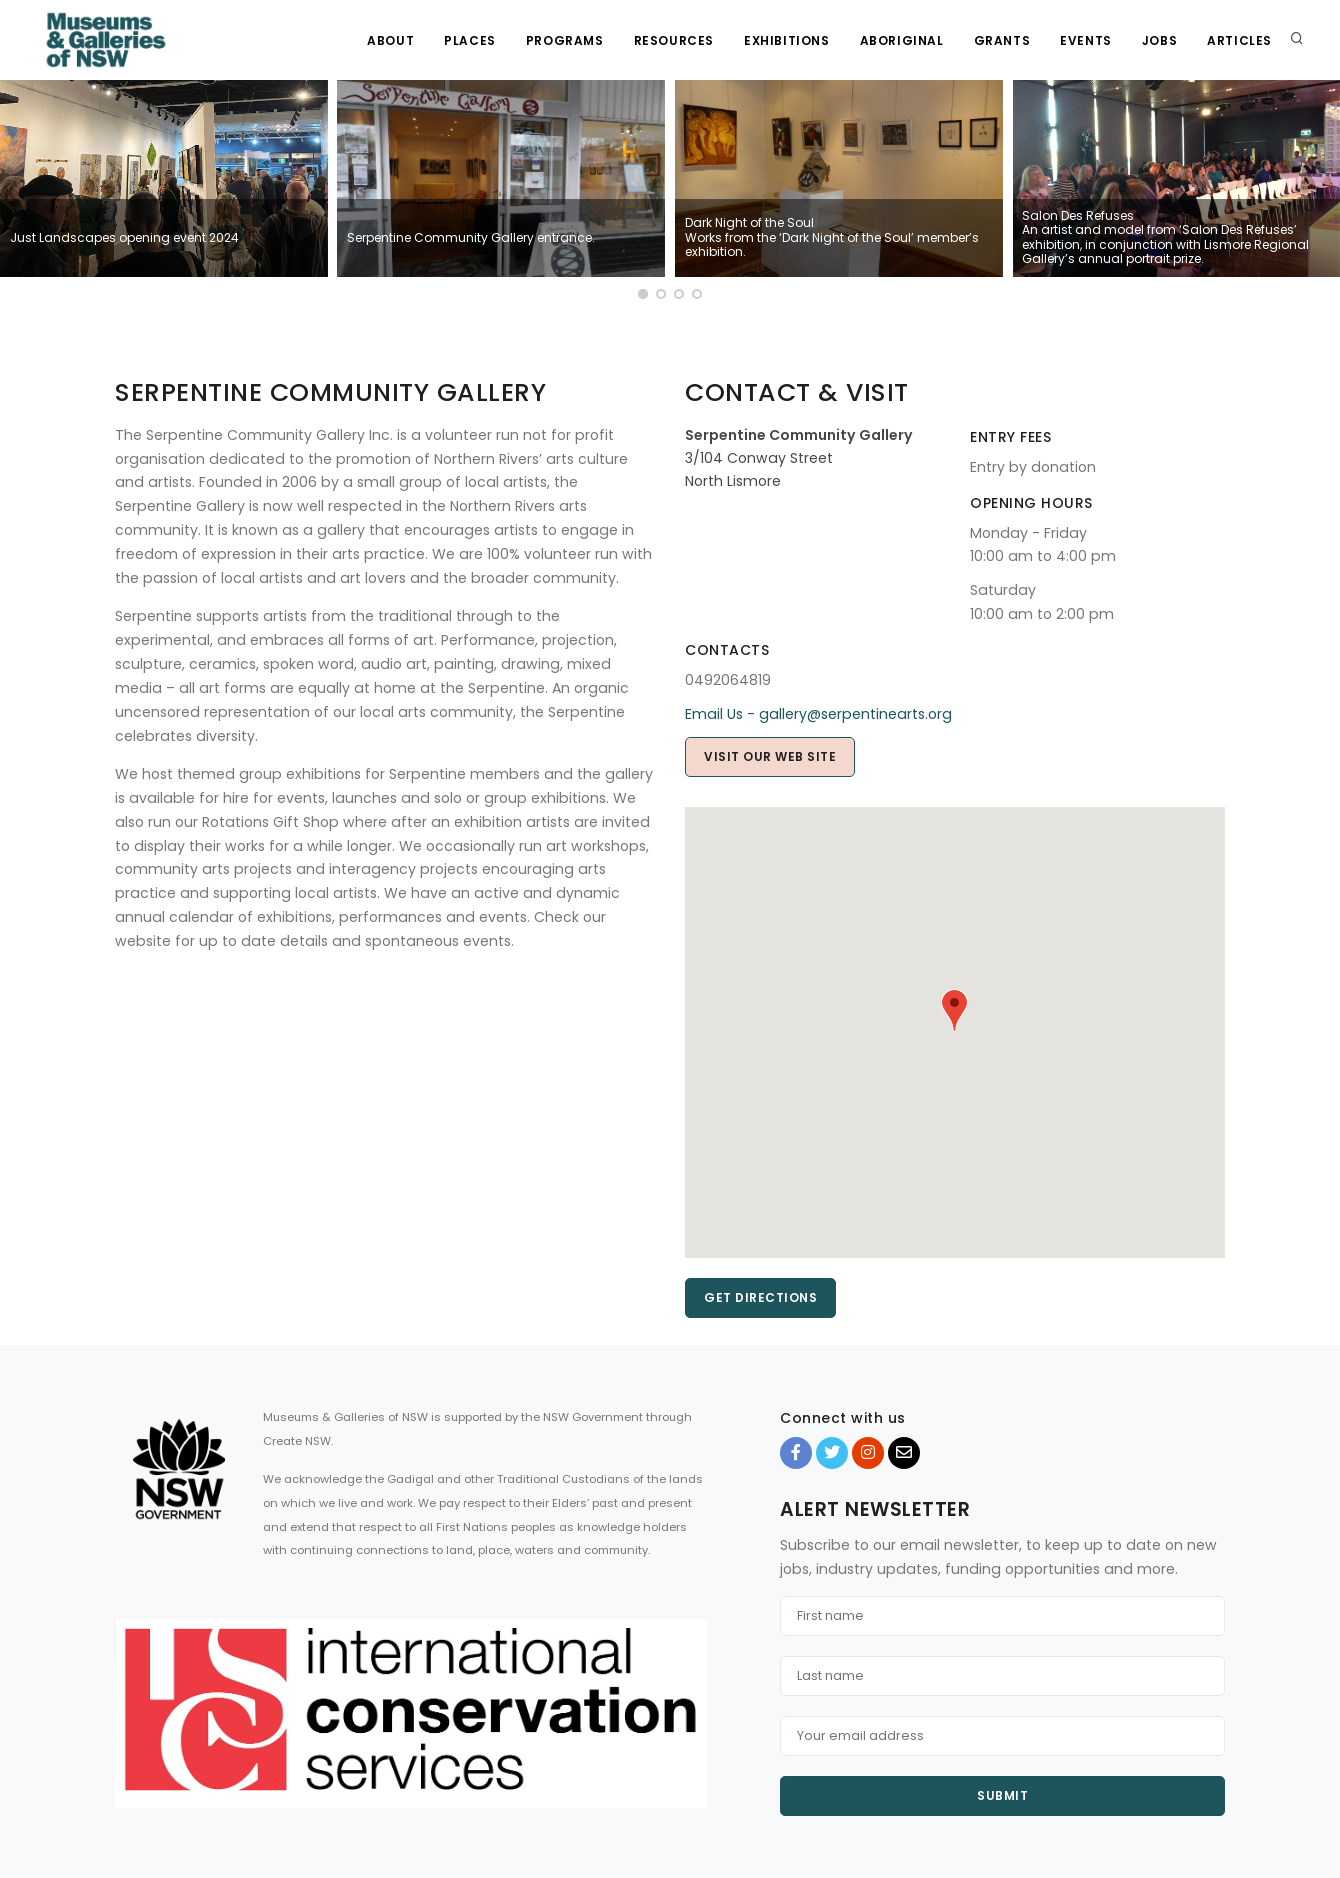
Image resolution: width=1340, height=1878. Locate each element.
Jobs (1159, 40)
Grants (1002, 40)
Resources (674, 40)
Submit (1002, 1795)
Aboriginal (902, 40)
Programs (565, 40)
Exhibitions (787, 40)
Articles (1239, 40)
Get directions (760, 1297)
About (390, 40)
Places (470, 40)
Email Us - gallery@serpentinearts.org (818, 714)
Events (1086, 40)
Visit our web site (770, 756)
